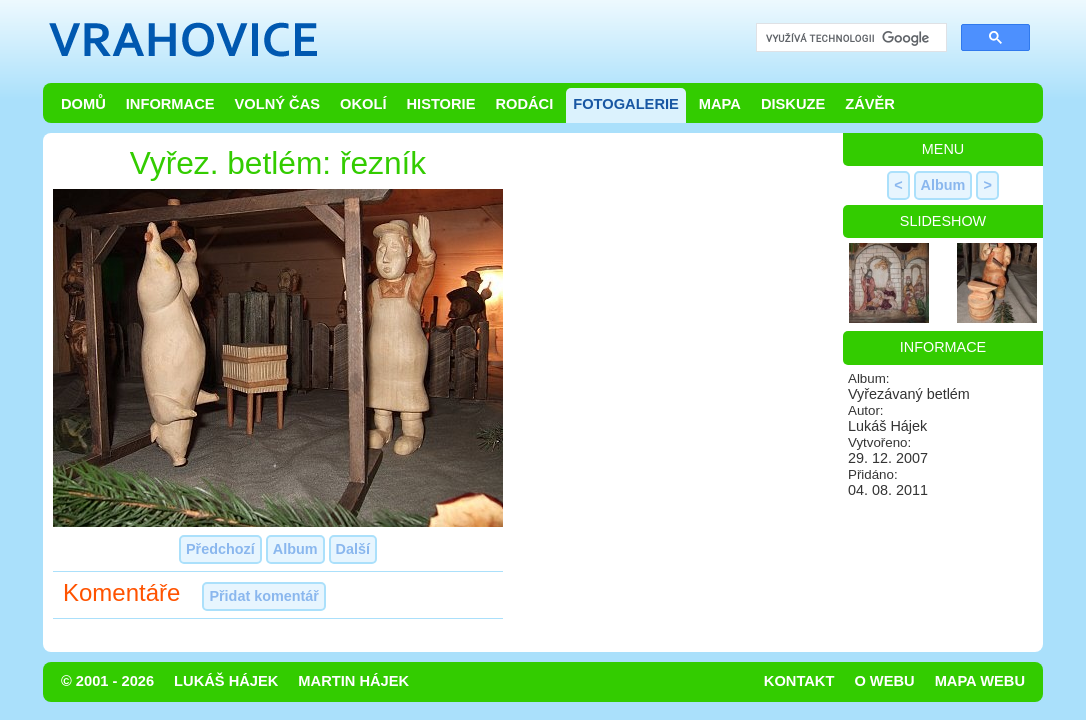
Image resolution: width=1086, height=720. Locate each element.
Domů (83, 104)
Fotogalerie (626, 104)
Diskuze (793, 104)
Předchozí (220, 549)
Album (295, 549)
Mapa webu (980, 681)
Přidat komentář (264, 596)
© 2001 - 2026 (107, 681)
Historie (440, 104)
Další (353, 549)
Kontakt (799, 681)
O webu (884, 681)
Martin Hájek (353, 681)
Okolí (363, 104)
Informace (170, 104)
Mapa (720, 104)
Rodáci (524, 104)
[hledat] (849, 38)
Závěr (870, 104)
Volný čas (278, 104)
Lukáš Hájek (226, 681)
